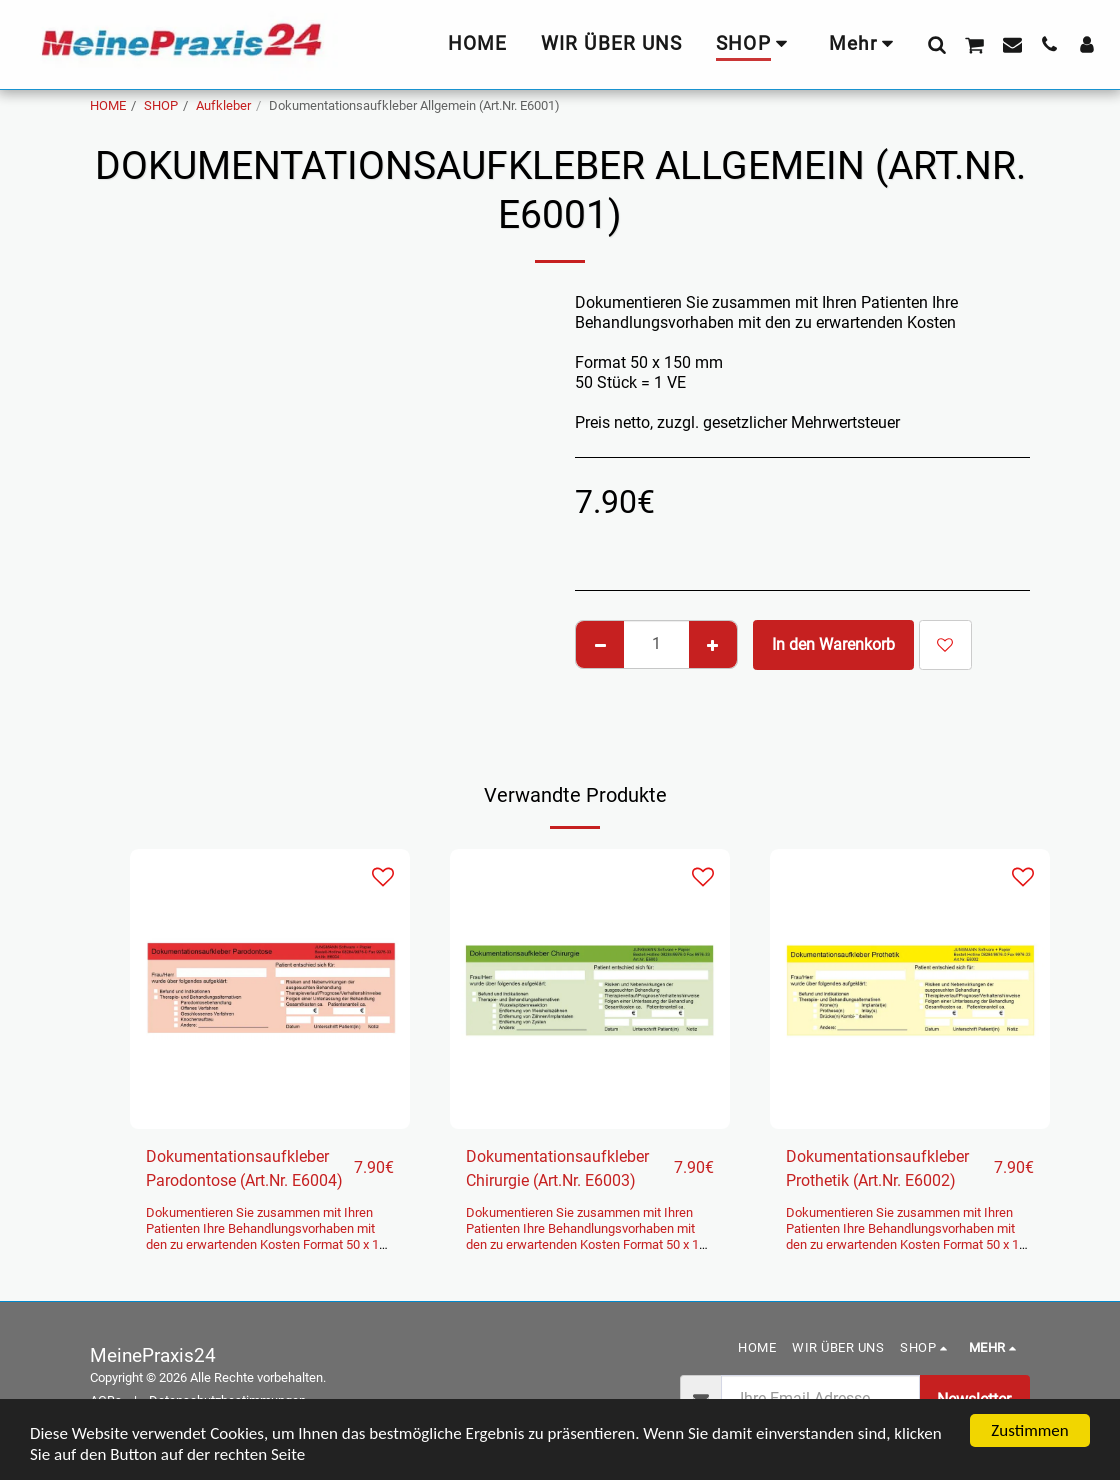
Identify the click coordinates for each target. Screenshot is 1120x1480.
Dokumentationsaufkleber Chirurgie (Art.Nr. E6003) (557, 1168)
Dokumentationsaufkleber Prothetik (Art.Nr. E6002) (877, 1168)
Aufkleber (223, 105)
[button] (936, 44)
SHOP (161, 105)
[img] (270, 989)
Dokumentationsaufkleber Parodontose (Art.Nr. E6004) (244, 1168)
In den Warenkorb (833, 644)
